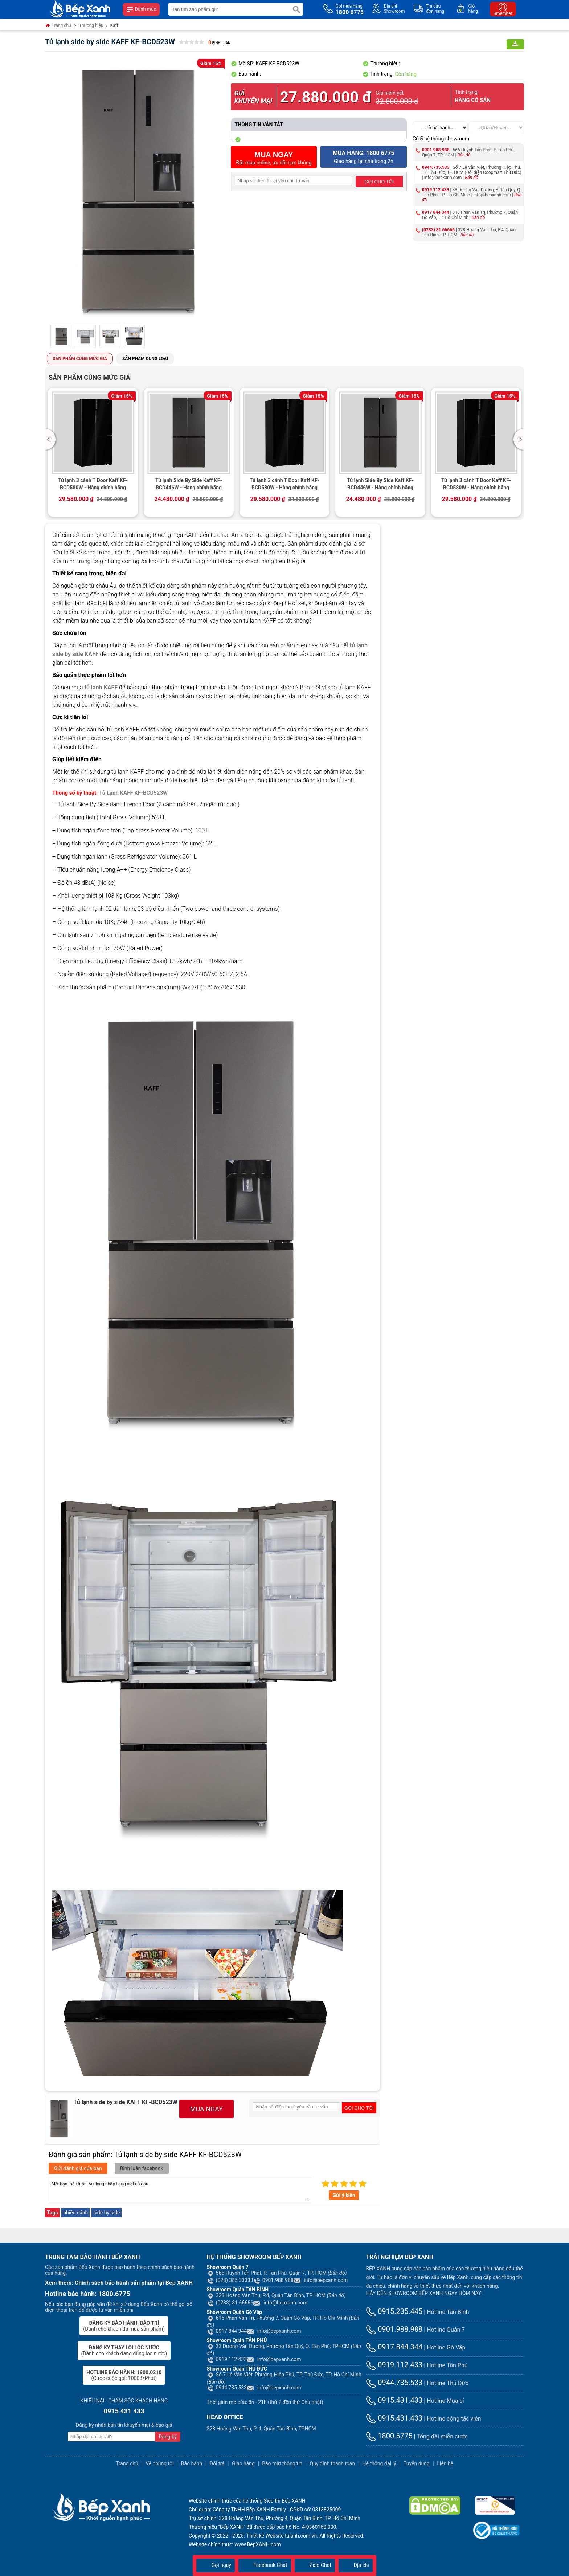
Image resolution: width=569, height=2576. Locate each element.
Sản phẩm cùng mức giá (80, 358)
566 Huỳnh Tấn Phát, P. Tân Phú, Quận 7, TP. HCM (277, 2273)
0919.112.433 (394, 2364)
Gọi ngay (215, 2565)
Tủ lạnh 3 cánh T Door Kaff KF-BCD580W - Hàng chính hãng (93, 483)
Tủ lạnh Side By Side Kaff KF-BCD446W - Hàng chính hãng (188, 483)
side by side (106, 2213)
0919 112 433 (435, 189)
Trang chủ (58, 26)
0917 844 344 (435, 212)
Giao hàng (243, 2463)
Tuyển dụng (417, 2463)
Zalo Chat (314, 2565)
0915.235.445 (394, 2311)
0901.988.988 (436, 149)
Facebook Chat (264, 2565)
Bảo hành (191, 2463)
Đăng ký (168, 2437)
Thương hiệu (91, 25)
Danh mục (141, 9)
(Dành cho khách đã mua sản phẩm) (124, 2326)
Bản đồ (464, 155)
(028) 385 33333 (230, 2280)
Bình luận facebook (141, 2168)
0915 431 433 (124, 2411)
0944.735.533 (436, 167)
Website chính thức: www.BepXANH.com (235, 2544)
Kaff (114, 25)
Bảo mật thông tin (282, 2463)
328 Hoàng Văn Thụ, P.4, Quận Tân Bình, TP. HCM (276, 2295)
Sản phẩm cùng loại (145, 358)
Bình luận (219, 43)
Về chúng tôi (159, 2463)
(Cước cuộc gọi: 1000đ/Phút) (123, 2375)
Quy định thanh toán (332, 2463)
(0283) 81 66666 (438, 229)
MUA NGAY (206, 2109)
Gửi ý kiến (343, 2195)
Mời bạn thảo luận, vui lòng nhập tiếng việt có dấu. (180, 2191)
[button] (51, 439)
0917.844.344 (394, 2347)
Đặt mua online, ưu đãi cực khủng (274, 158)
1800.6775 (389, 2436)
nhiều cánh (75, 2213)
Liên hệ (445, 2463)
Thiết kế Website (265, 2536)
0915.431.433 (394, 2400)
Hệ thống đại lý (379, 2463)
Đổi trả (217, 2463)
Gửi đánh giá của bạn (78, 2168)
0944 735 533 (227, 2387)
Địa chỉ (355, 2565)
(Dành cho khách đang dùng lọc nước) (124, 2350)
